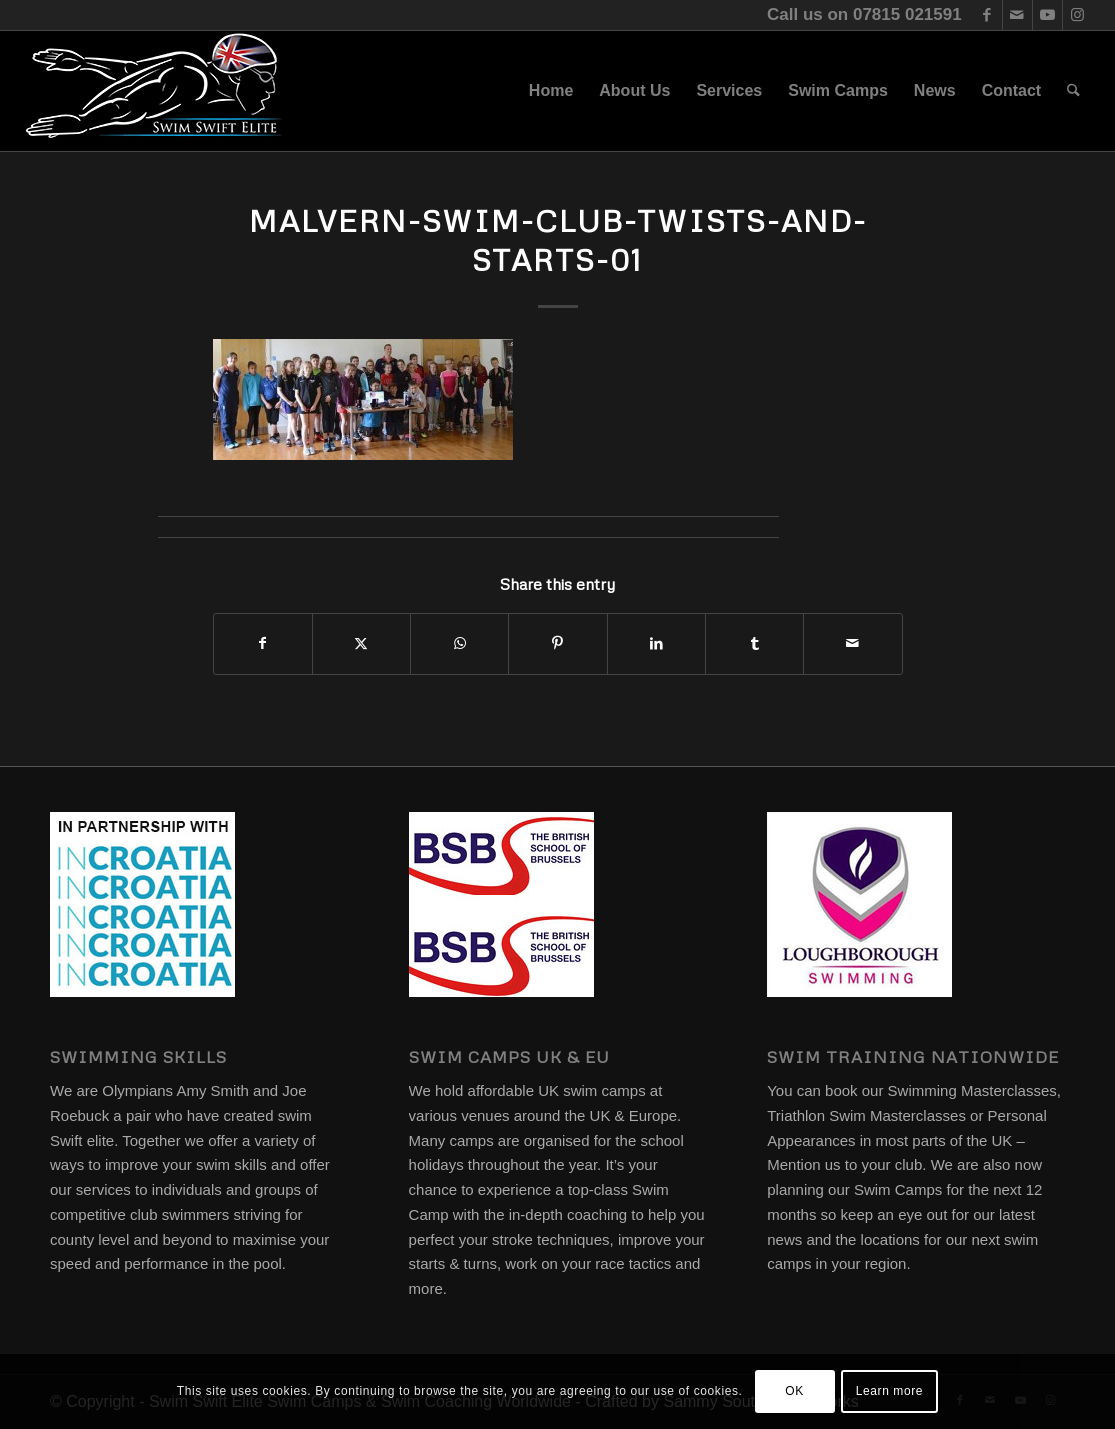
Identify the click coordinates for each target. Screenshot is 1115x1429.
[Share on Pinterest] (557, 643)
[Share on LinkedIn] (656, 643)
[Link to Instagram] (1078, 15)
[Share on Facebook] (263, 643)
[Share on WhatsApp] (459, 643)
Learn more (889, 1391)
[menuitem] (551, 91)
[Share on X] (361, 643)
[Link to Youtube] (1047, 15)
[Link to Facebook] (987, 15)
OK (794, 1391)
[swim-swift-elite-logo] (154, 91)
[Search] (1073, 91)
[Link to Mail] (1017, 15)
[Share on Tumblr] (754, 643)
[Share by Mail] (852, 643)
